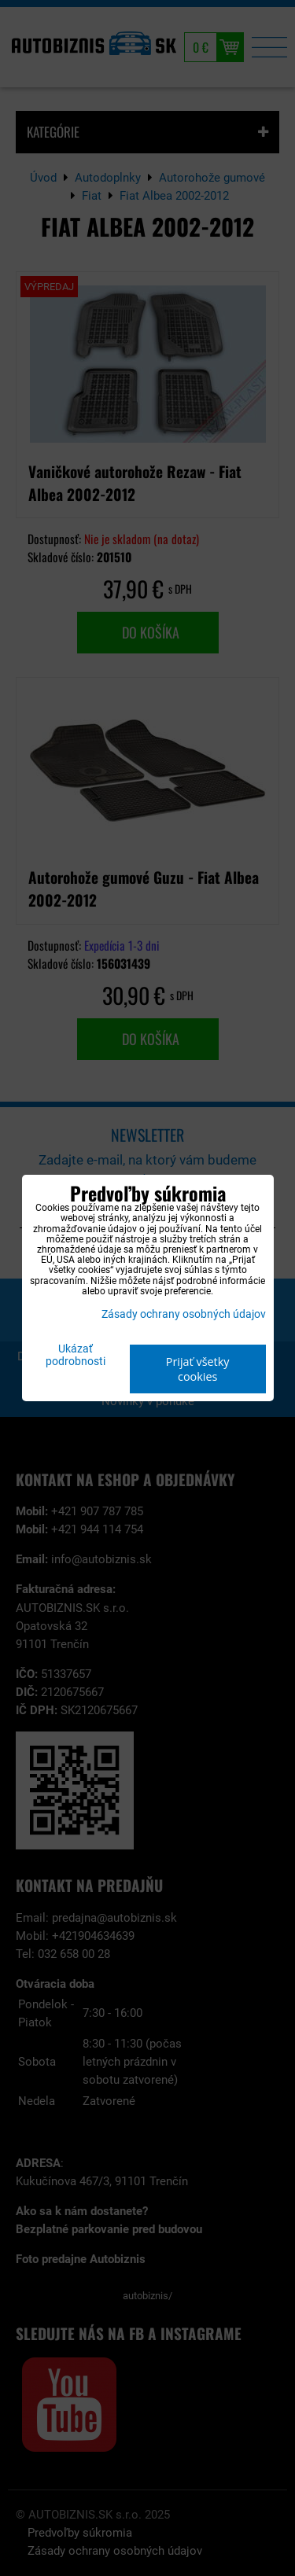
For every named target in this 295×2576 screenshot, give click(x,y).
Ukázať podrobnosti (75, 1355)
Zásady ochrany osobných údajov (183, 1314)
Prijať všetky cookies (198, 1369)
